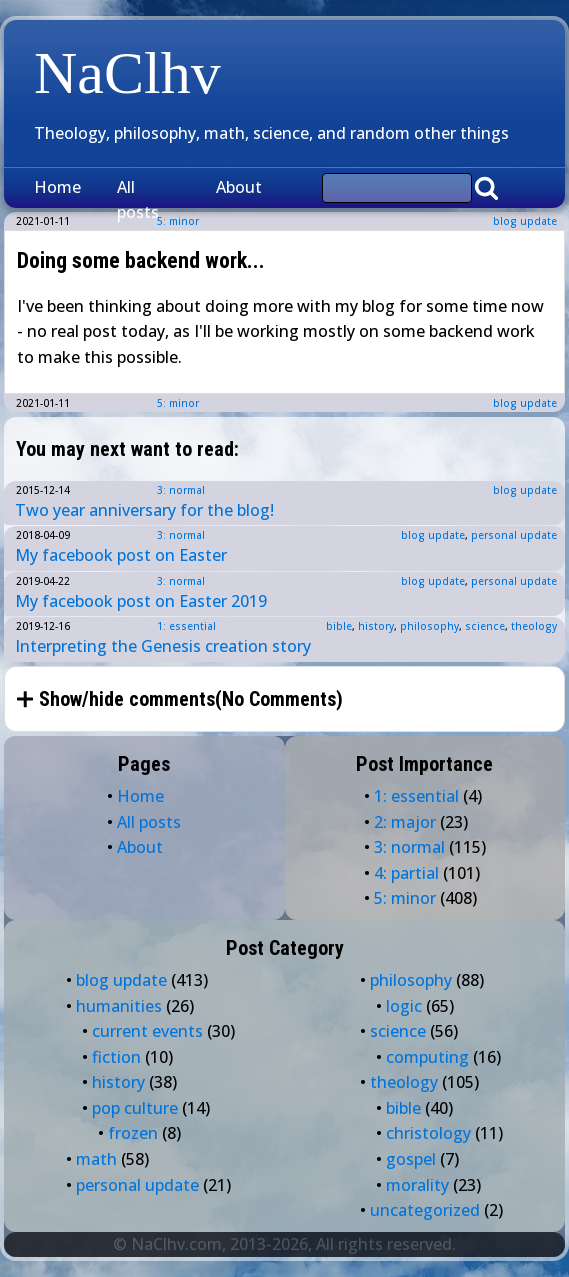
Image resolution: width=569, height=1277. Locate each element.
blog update (525, 221)
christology (428, 1133)
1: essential (186, 626)
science (485, 626)
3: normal (181, 490)
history (376, 626)
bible (339, 626)
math (96, 1159)
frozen (133, 1133)
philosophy (429, 626)
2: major (405, 822)
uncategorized (425, 1210)
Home (57, 187)
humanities (119, 1006)
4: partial (406, 873)
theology (534, 626)
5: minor (178, 403)
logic (404, 1006)
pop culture (135, 1108)
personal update (514, 535)
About (239, 187)
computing (427, 1057)
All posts (138, 200)
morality (417, 1185)
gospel (411, 1159)
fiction (116, 1057)
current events (147, 1031)
